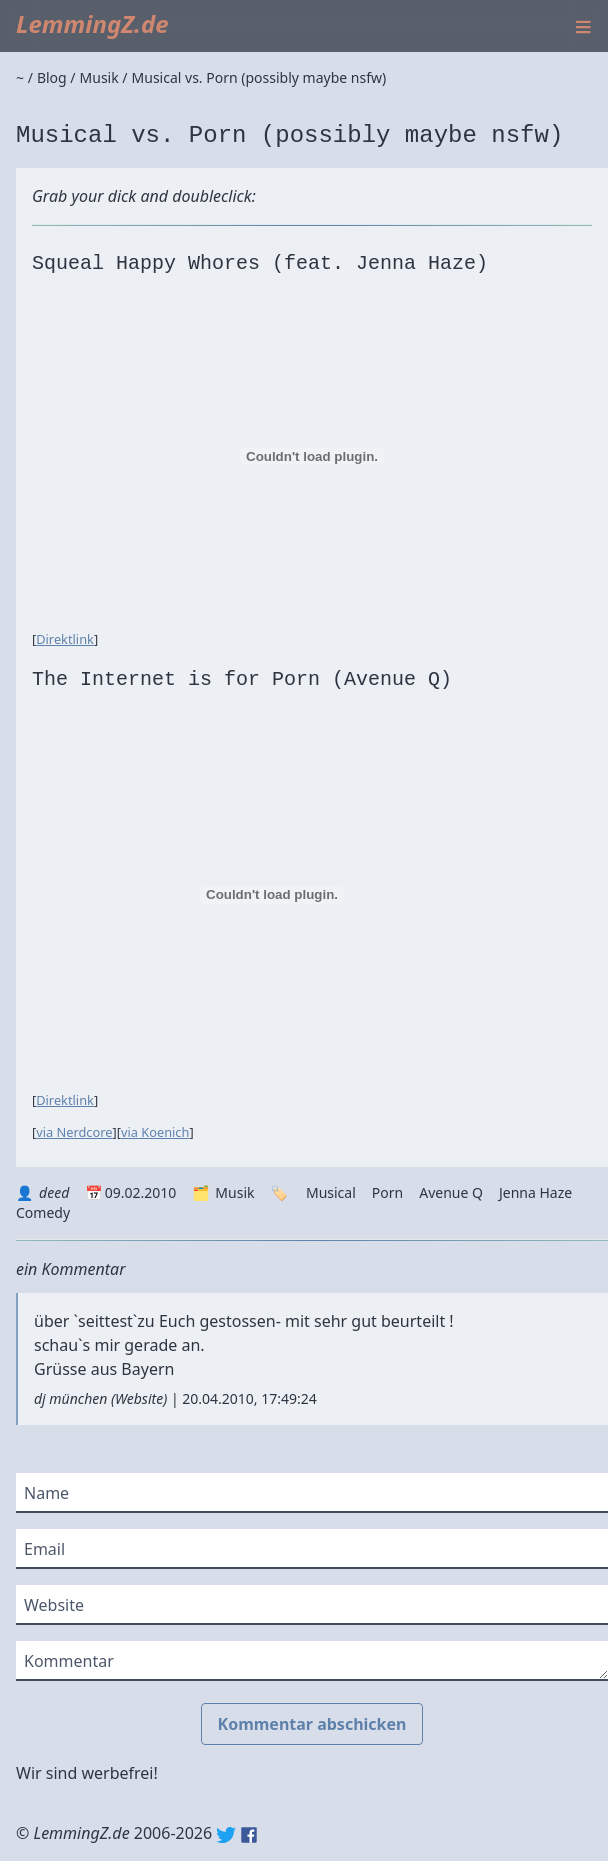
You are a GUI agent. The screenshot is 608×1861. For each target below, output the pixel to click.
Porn (387, 1192)
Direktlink (65, 639)
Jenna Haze (535, 1192)
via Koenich (155, 1132)
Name (46, 1493)
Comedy (43, 1212)
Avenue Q (451, 1192)
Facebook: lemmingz (249, 1835)
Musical (331, 1192)
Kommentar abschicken (312, 1724)
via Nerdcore (74, 1132)
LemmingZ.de (92, 23)
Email (44, 1549)
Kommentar (69, 1661)
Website (139, 1398)
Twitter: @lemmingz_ (226, 1835)
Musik (234, 1192)
